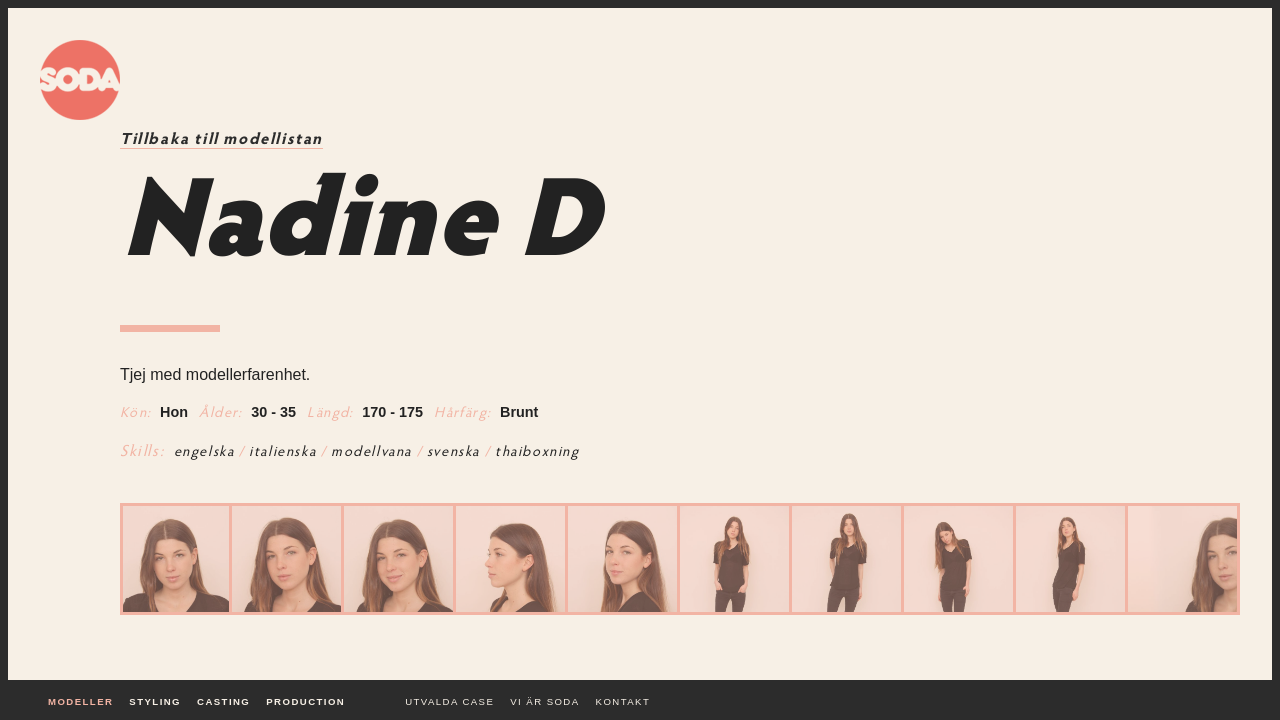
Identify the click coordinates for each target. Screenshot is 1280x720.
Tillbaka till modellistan (221, 140)
